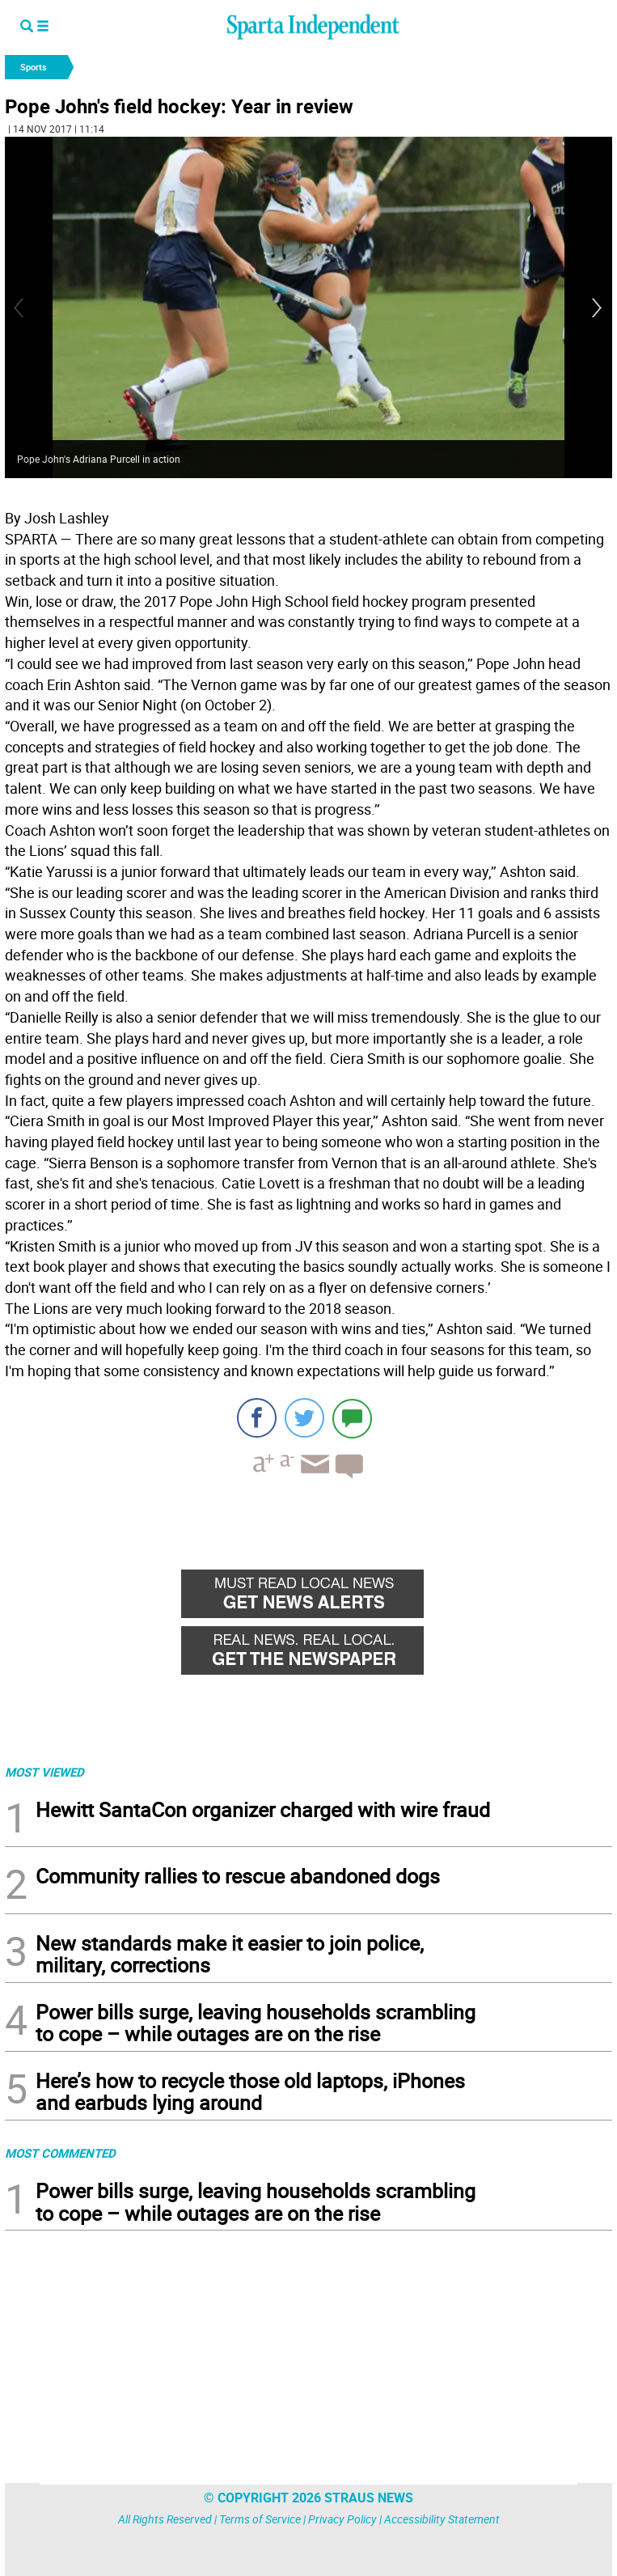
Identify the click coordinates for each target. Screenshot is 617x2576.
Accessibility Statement (442, 2519)
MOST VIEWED (44, 1772)
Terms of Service (260, 2519)
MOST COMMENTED (60, 2153)
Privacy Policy (342, 2519)
